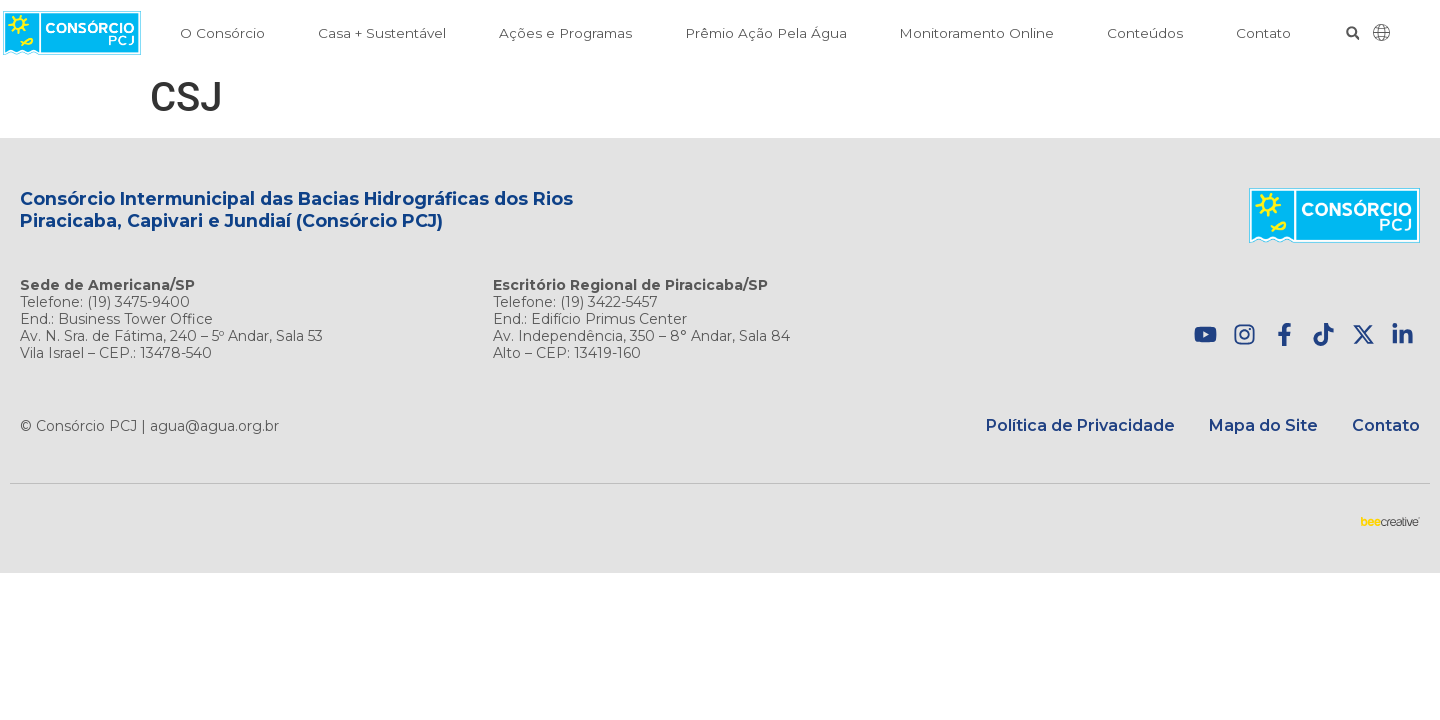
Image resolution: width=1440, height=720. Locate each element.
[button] (1352, 33)
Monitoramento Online (976, 33)
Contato (1263, 33)
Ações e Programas (565, 33)
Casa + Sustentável (382, 33)
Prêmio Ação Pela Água (766, 33)
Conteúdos (1145, 33)
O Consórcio (222, 33)
